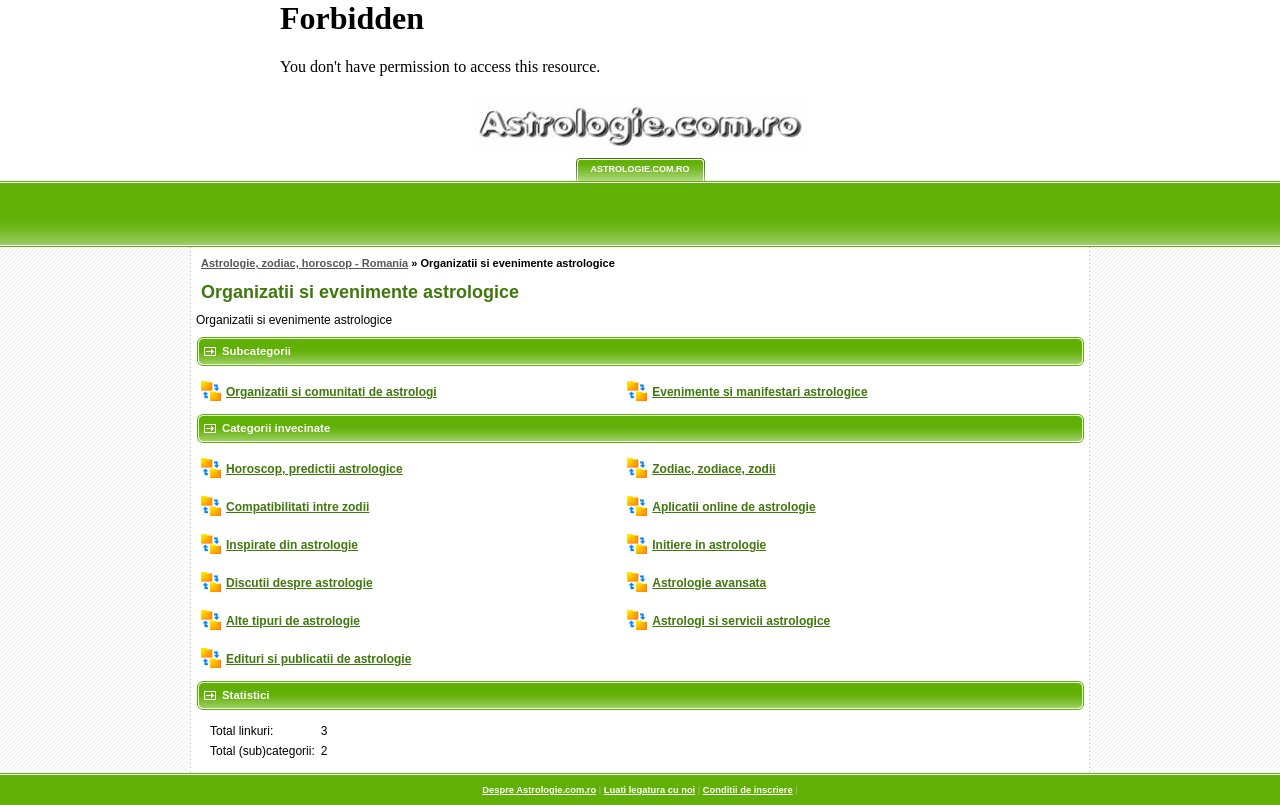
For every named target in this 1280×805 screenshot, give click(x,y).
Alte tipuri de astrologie (293, 621)
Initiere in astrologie (709, 545)
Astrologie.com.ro (640, 169)
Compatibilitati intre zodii (297, 507)
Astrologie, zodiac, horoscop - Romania (304, 263)
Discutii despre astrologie (299, 583)
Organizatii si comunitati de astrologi (331, 392)
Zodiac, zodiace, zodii (713, 469)
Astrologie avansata (709, 583)
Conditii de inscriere (748, 790)
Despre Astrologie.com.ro (539, 790)
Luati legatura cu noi (649, 790)
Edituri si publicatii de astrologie (318, 659)
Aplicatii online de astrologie (733, 507)
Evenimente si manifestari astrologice (759, 392)
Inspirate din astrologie (292, 545)
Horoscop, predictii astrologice (314, 469)
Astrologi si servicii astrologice (741, 621)
